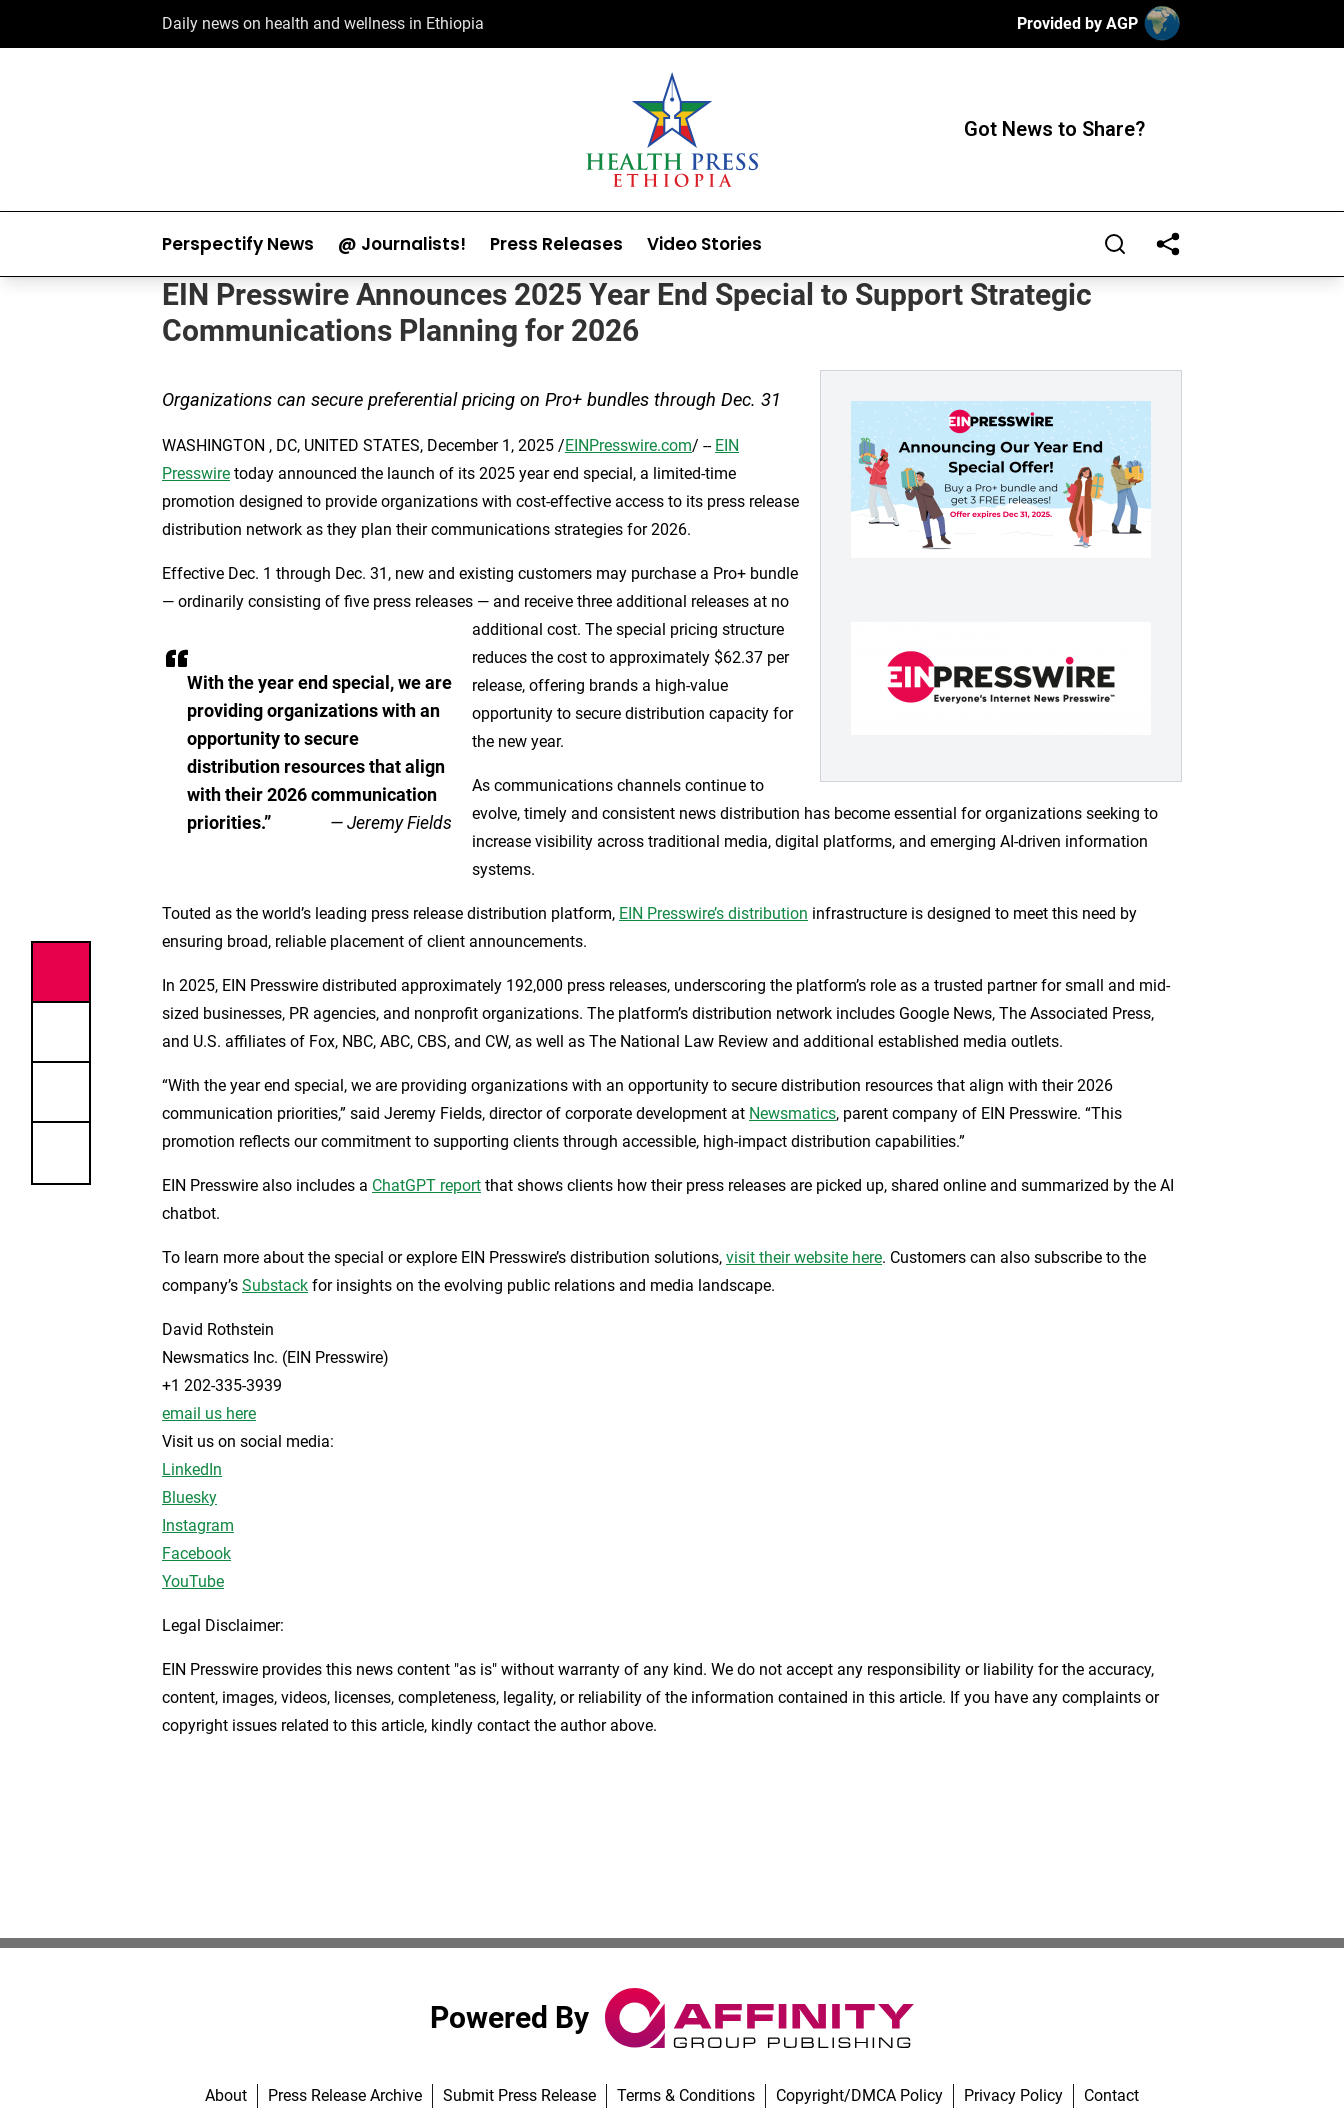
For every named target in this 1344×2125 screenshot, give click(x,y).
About (226, 2095)
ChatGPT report (426, 1185)
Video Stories (704, 244)
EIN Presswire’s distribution (713, 913)
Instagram (198, 1525)
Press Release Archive (345, 2095)
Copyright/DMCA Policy (859, 2095)
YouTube (193, 1581)
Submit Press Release (519, 2095)
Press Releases (556, 244)
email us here (209, 1413)
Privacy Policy (1013, 2095)
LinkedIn (192, 1469)
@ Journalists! (402, 244)
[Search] (1115, 244)
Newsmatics (792, 1113)
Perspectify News (238, 244)
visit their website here (804, 1257)
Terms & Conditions (686, 2095)
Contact (1111, 2095)
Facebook (196, 1553)
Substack (275, 1285)
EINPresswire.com (628, 445)
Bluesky (189, 1497)
